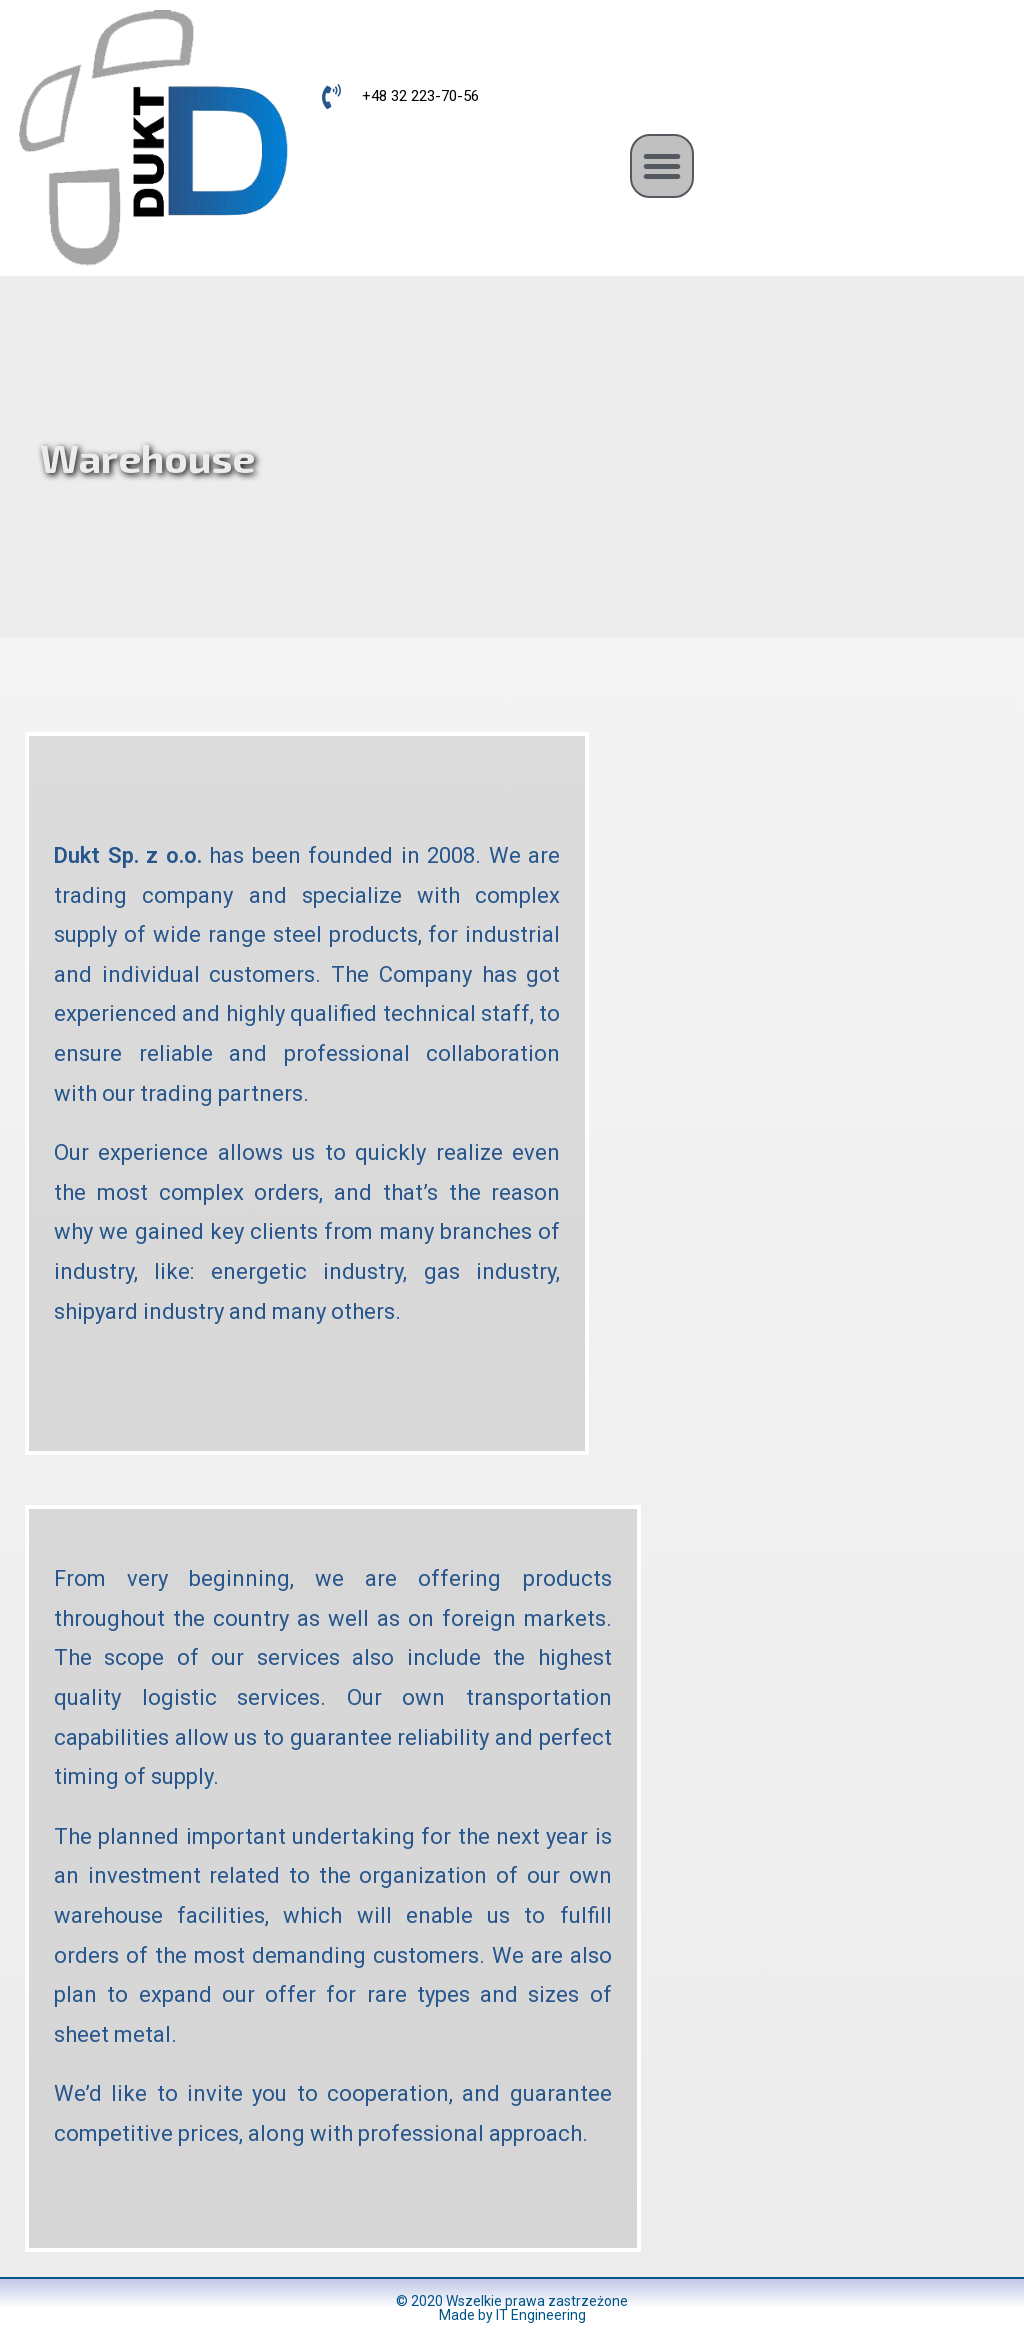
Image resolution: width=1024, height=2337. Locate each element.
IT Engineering (541, 2315)
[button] (662, 166)
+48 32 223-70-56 (420, 96)
